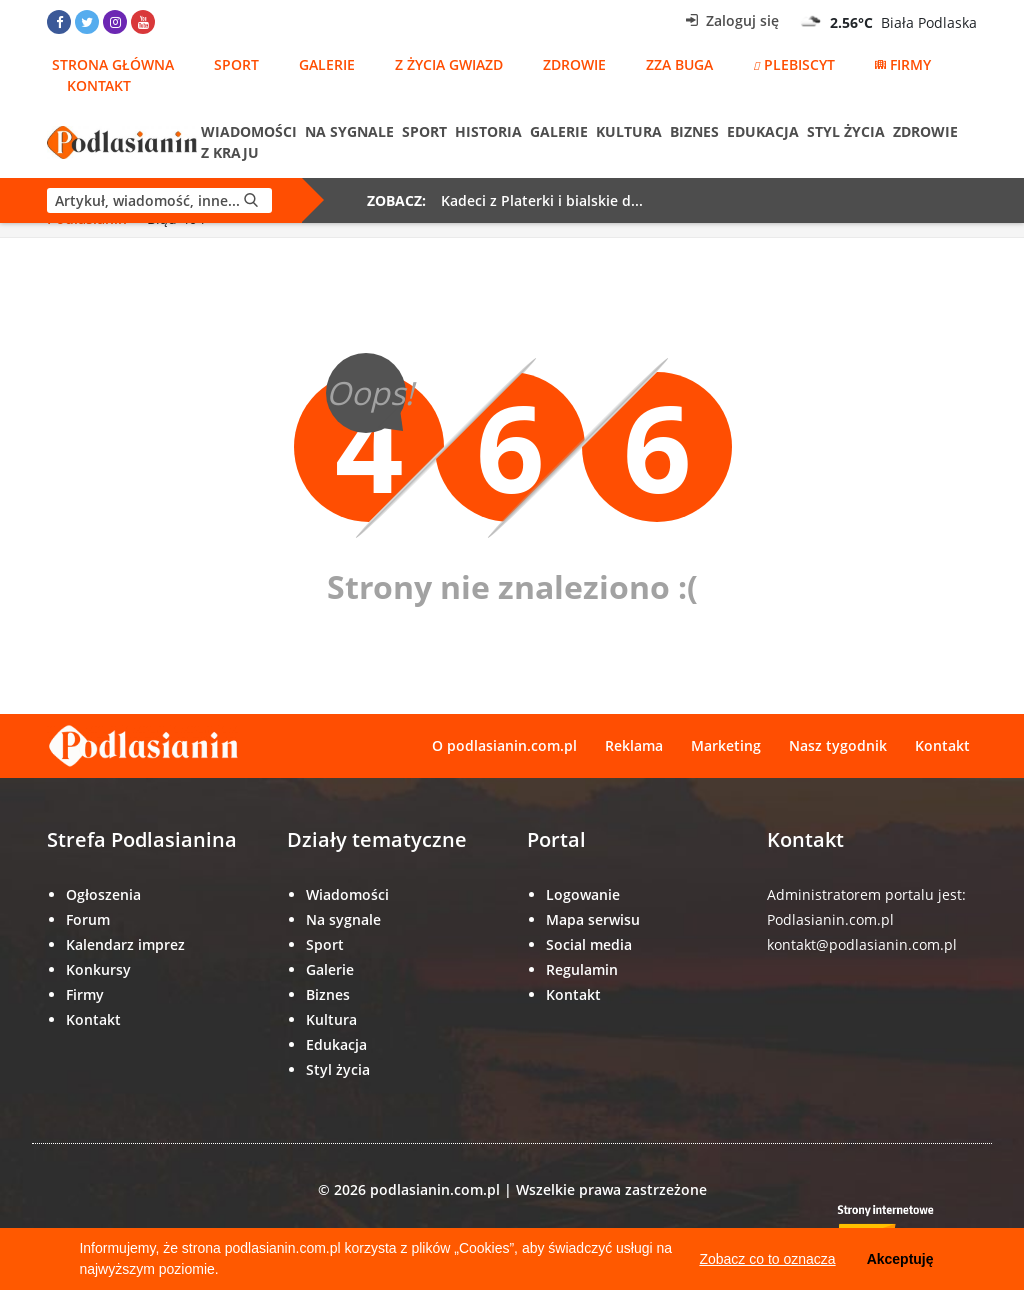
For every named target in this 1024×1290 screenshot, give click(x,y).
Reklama (634, 745)
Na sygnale (349, 131)
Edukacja (763, 131)
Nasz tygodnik (838, 745)
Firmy (903, 64)
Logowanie (583, 894)
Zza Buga (679, 64)
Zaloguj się (732, 20)
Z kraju (230, 152)
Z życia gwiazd (449, 64)
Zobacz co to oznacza (767, 1259)
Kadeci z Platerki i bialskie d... (542, 200)
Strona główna (113, 64)
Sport (236, 64)
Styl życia (846, 131)
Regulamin (582, 969)
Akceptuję (900, 1259)
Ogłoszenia (103, 894)
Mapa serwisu (593, 919)
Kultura (629, 131)
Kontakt (99, 85)
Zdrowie (574, 64)
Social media (589, 944)
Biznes (694, 131)
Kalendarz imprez (125, 944)
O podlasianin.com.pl (504, 745)
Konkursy (98, 969)
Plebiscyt (794, 64)
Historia (488, 131)
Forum (88, 919)
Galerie (327, 64)
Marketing (726, 745)
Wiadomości (249, 131)
